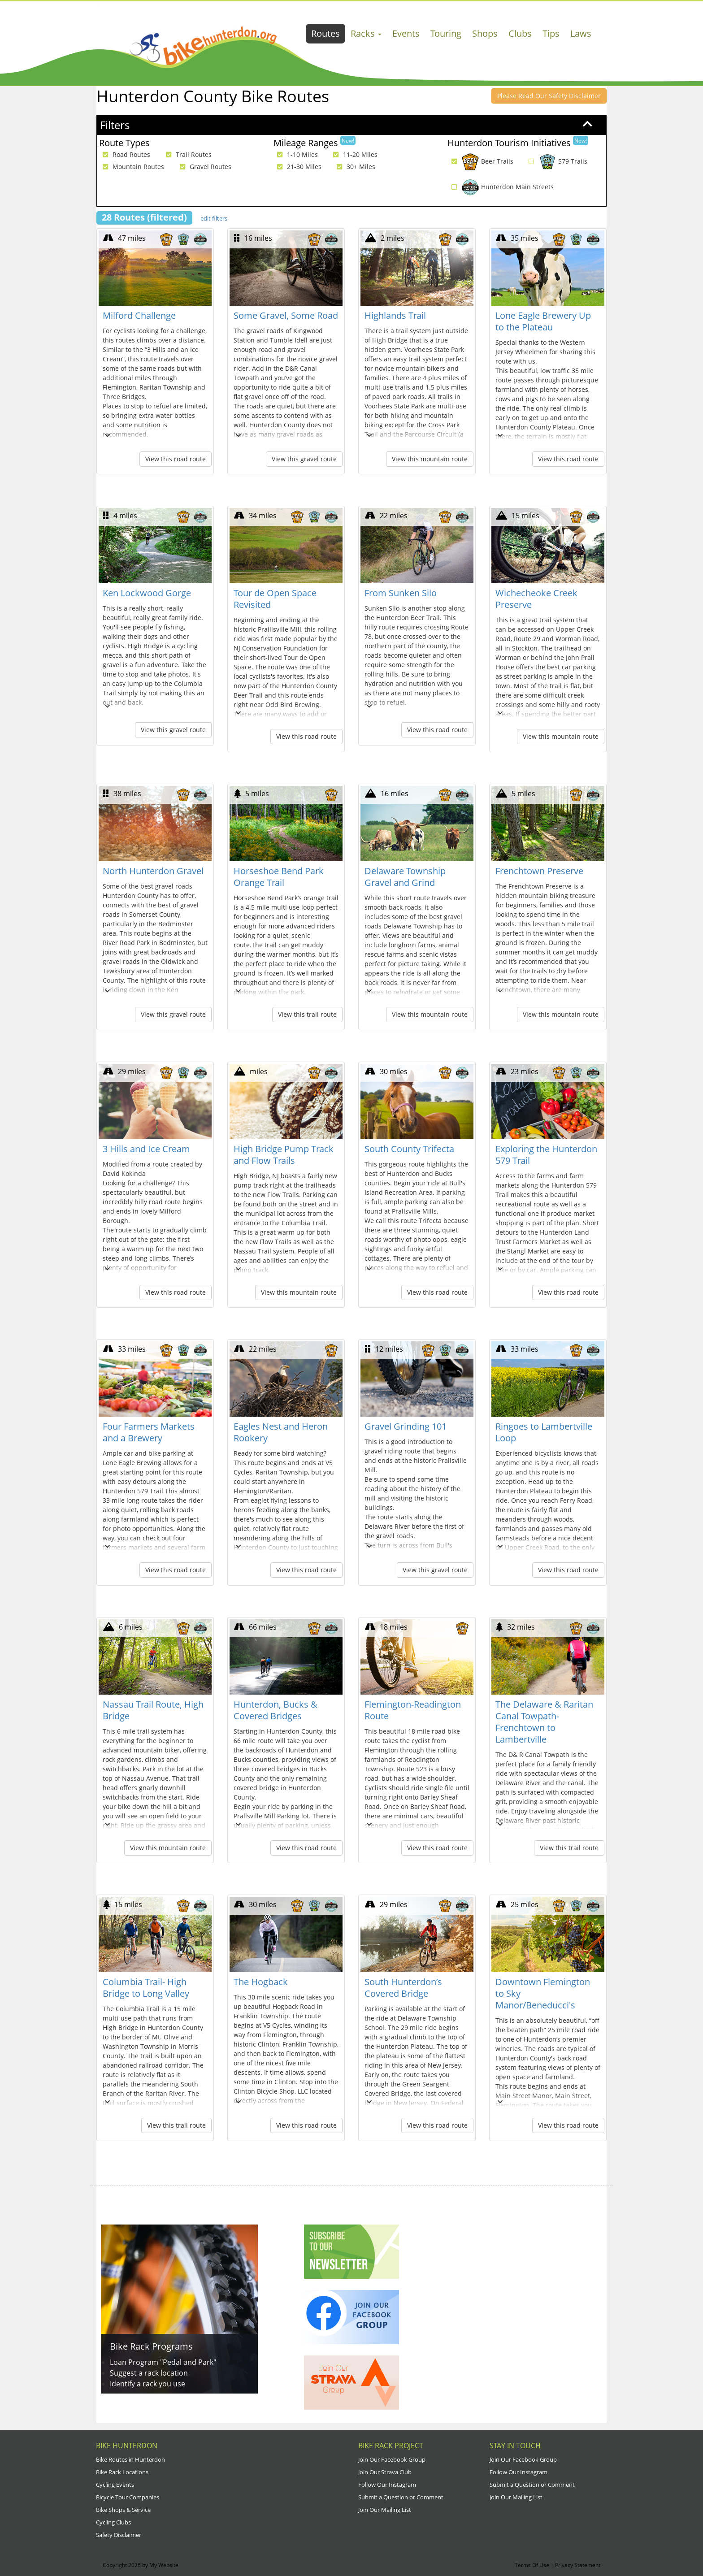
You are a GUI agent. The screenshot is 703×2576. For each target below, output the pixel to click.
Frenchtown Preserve (539, 871)
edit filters (213, 218)
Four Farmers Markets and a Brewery (149, 1432)
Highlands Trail (395, 315)
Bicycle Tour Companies (127, 2497)
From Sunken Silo (401, 593)
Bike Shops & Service (123, 2510)
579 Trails (555, 161)
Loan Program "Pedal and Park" (163, 2362)
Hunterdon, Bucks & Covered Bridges (275, 1710)
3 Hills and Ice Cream (146, 1149)
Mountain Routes (131, 166)
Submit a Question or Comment (400, 2497)
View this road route (175, 459)
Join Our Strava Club (385, 2472)
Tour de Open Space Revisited (275, 599)
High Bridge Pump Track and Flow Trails (284, 1155)
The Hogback (261, 1982)
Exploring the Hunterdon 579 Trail (546, 1155)
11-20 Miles (353, 154)
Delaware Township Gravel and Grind (405, 877)
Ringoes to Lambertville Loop (543, 1432)
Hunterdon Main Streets (500, 187)
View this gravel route (304, 459)
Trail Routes (186, 154)
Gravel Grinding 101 (406, 1426)
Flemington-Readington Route (413, 1710)
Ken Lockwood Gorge (147, 593)
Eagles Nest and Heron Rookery (281, 1432)
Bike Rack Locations (122, 2472)
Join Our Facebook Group (391, 2459)
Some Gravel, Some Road (286, 315)
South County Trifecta (409, 1149)
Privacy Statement (577, 2565)
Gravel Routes (203, 166)
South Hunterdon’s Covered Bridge (403, 1987)
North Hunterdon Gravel (153, 871)
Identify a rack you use (147, 2384)
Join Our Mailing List (384, 2510)
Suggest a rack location (149, 2373)
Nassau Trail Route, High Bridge (153, 1710)
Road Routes (124, 154)
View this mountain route (430, 459)
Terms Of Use (532, 2565)
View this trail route (307, 1014)
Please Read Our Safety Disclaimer (549, 95)
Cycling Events (115, 2485)
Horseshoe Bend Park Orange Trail (279, 877)
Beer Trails (480, 161)
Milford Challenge (139, 315)
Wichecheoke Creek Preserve (536, 599)
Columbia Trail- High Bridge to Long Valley (146, 1987)
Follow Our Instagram (387, 2485)
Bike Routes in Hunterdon (130, 2459)
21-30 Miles (297, 166)
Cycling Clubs (113, 2522)
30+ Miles (353, 166)
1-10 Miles (295, 154)
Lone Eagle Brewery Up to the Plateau (543, 321)
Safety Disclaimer (118, 2535)
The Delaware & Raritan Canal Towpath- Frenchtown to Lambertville (544, 1721)
